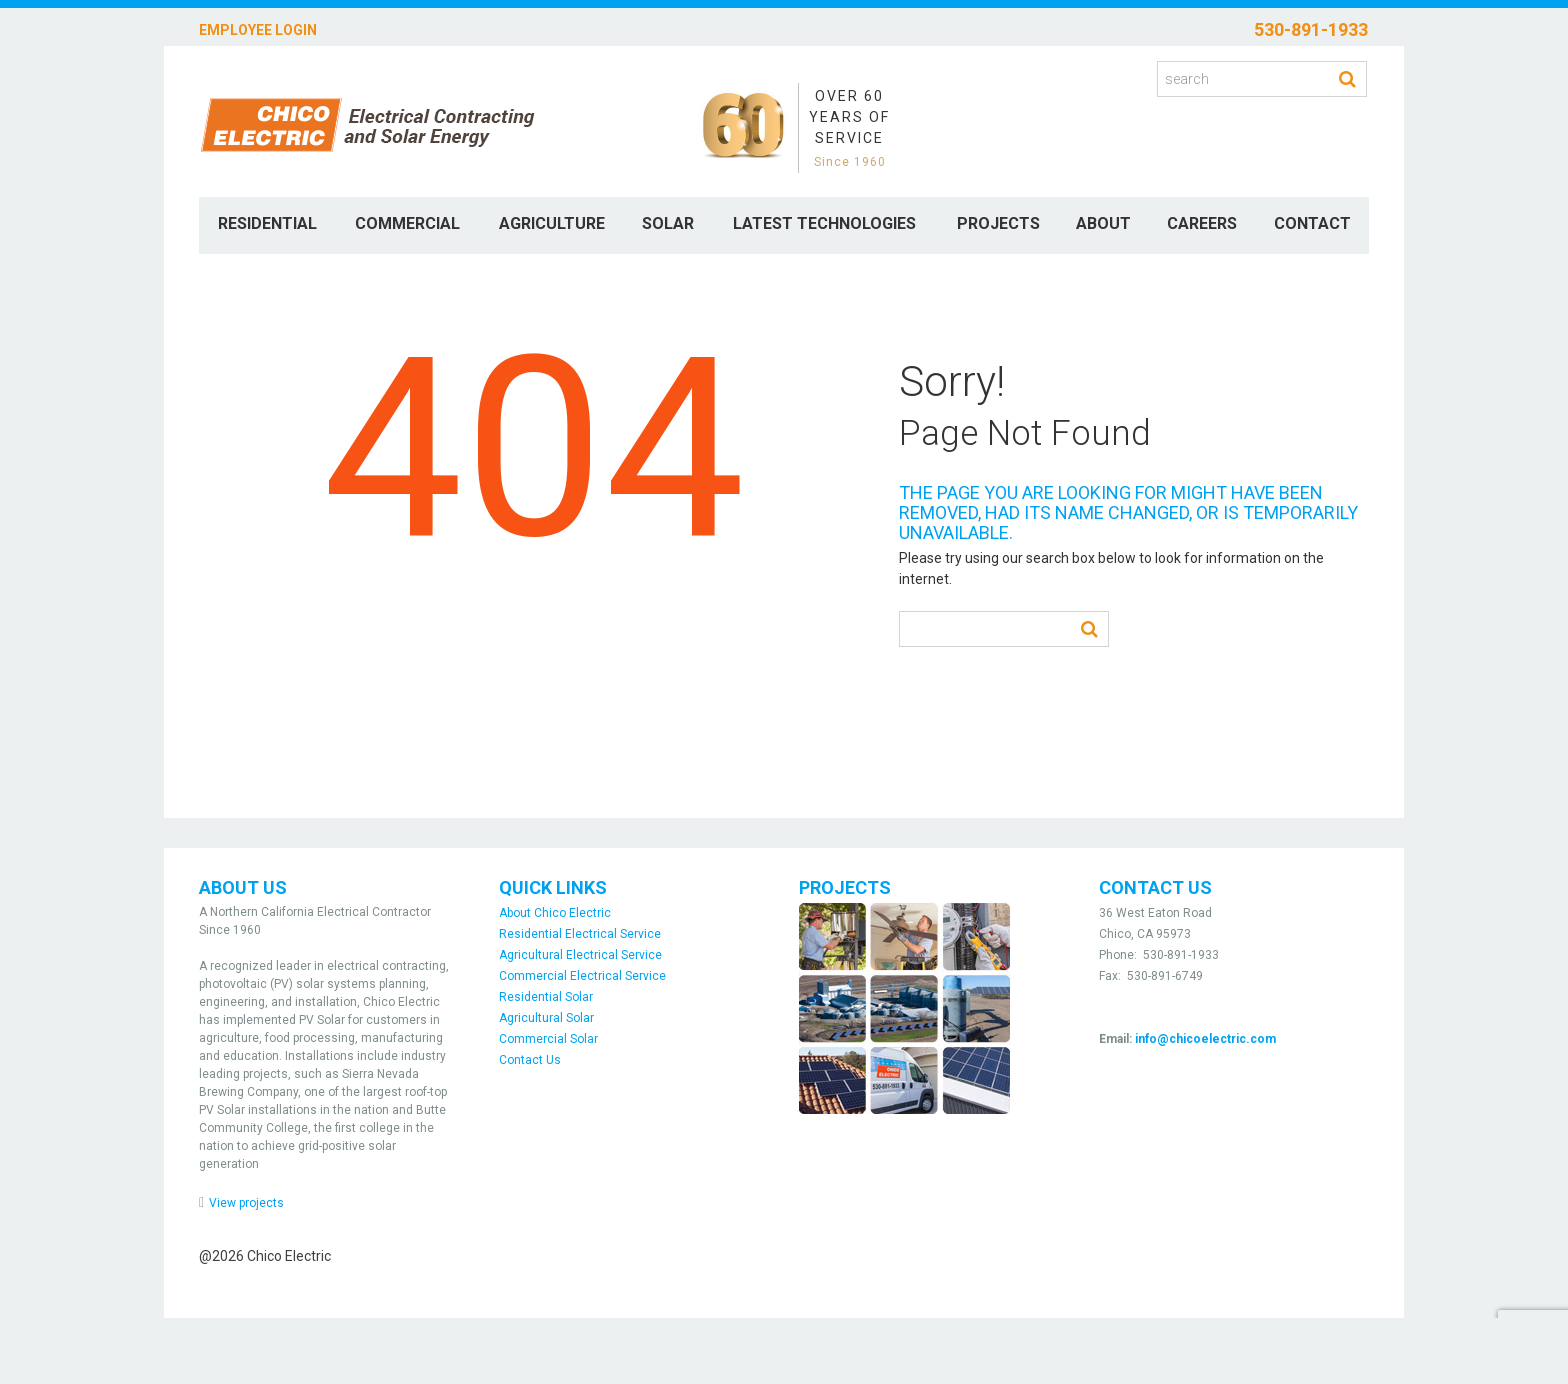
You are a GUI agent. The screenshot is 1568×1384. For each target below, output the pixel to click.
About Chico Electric (555, 913)
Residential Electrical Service (580, 934)
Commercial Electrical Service (582, 976)
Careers (1202, 223)
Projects (998, 223)
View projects (246, 1203)
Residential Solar (546, 997)
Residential (267, 223)
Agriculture (552, 223)
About (1103, 223)
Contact (1312, 223)
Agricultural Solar (546, 1018)
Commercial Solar (548, 1039)
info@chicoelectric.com (1205, 1039)
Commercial (407, 223)
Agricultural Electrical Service (580, 955)
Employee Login (258, 30)
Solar (668, 223)
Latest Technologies (824, 223)
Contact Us (530, 1060)
